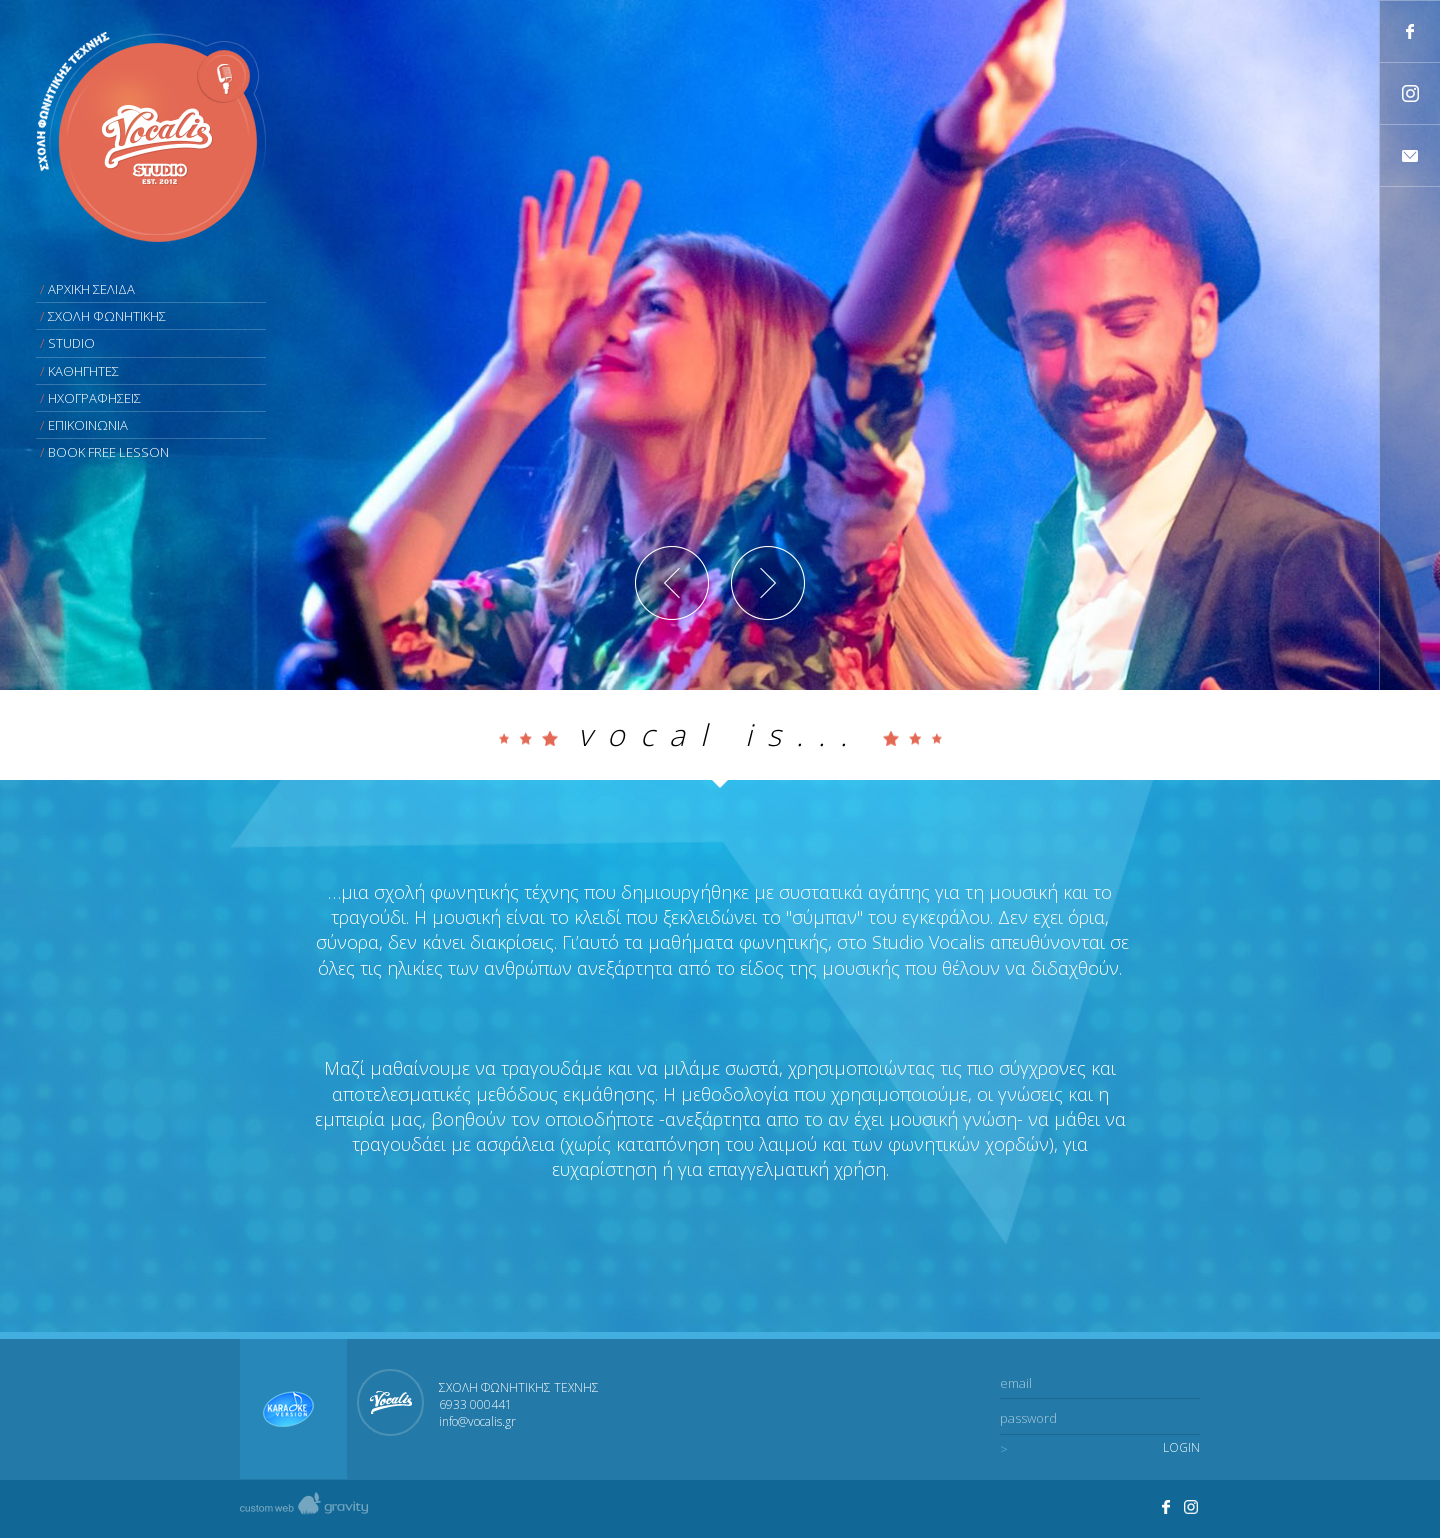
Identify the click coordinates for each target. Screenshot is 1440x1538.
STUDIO (71, 343)
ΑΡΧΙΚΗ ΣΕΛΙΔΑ (91, 289)
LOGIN (1181, 1448)
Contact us (1410, 155)
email (1016, 1383)
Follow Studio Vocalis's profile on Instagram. (1410, 93)
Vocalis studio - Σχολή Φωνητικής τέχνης (151, 137)
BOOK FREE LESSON (108, 452)
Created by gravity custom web (304, 1508)
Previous (672, 583)
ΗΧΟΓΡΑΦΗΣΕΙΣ (94, 398)
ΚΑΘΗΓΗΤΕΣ (83, 371)
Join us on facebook (1410, 31)
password (1028, 1418)
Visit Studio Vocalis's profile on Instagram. (1192, 1507)
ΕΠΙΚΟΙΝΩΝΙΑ (88, 425)
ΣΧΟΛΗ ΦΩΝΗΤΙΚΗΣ (107, 316)
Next (768, 583)
